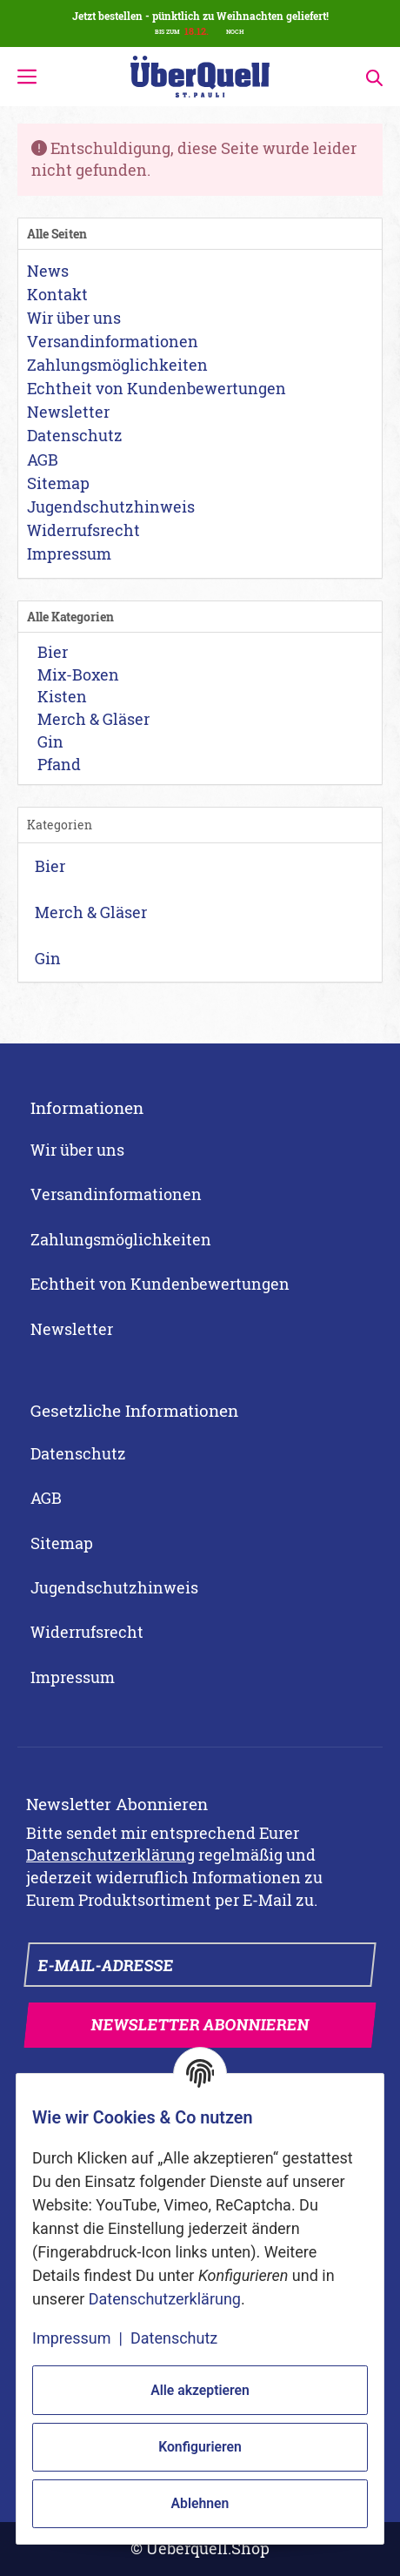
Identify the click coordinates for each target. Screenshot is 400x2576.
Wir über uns (77, 1149)
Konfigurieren (200, 2446)
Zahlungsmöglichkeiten (120, 1239)
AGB (46, 1497)
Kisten (60, 696)
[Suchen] (369, 76)
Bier (51, 651)
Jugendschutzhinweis (114, 1587)
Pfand (57, 764)
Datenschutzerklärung (110, 1854)
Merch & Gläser (92, 718)
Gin (48, 741)
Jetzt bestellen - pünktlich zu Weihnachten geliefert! (200, 16)
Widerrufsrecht (86, 1631)
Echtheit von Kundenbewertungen (160, 1283)
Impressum (72, 1677)
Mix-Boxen (76, 674)
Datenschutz (78, 1453)
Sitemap (61, 1543)
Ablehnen (200, 2503)
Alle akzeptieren (200, 2390)
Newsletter (71, 1328)
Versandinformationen (116, 1194)
